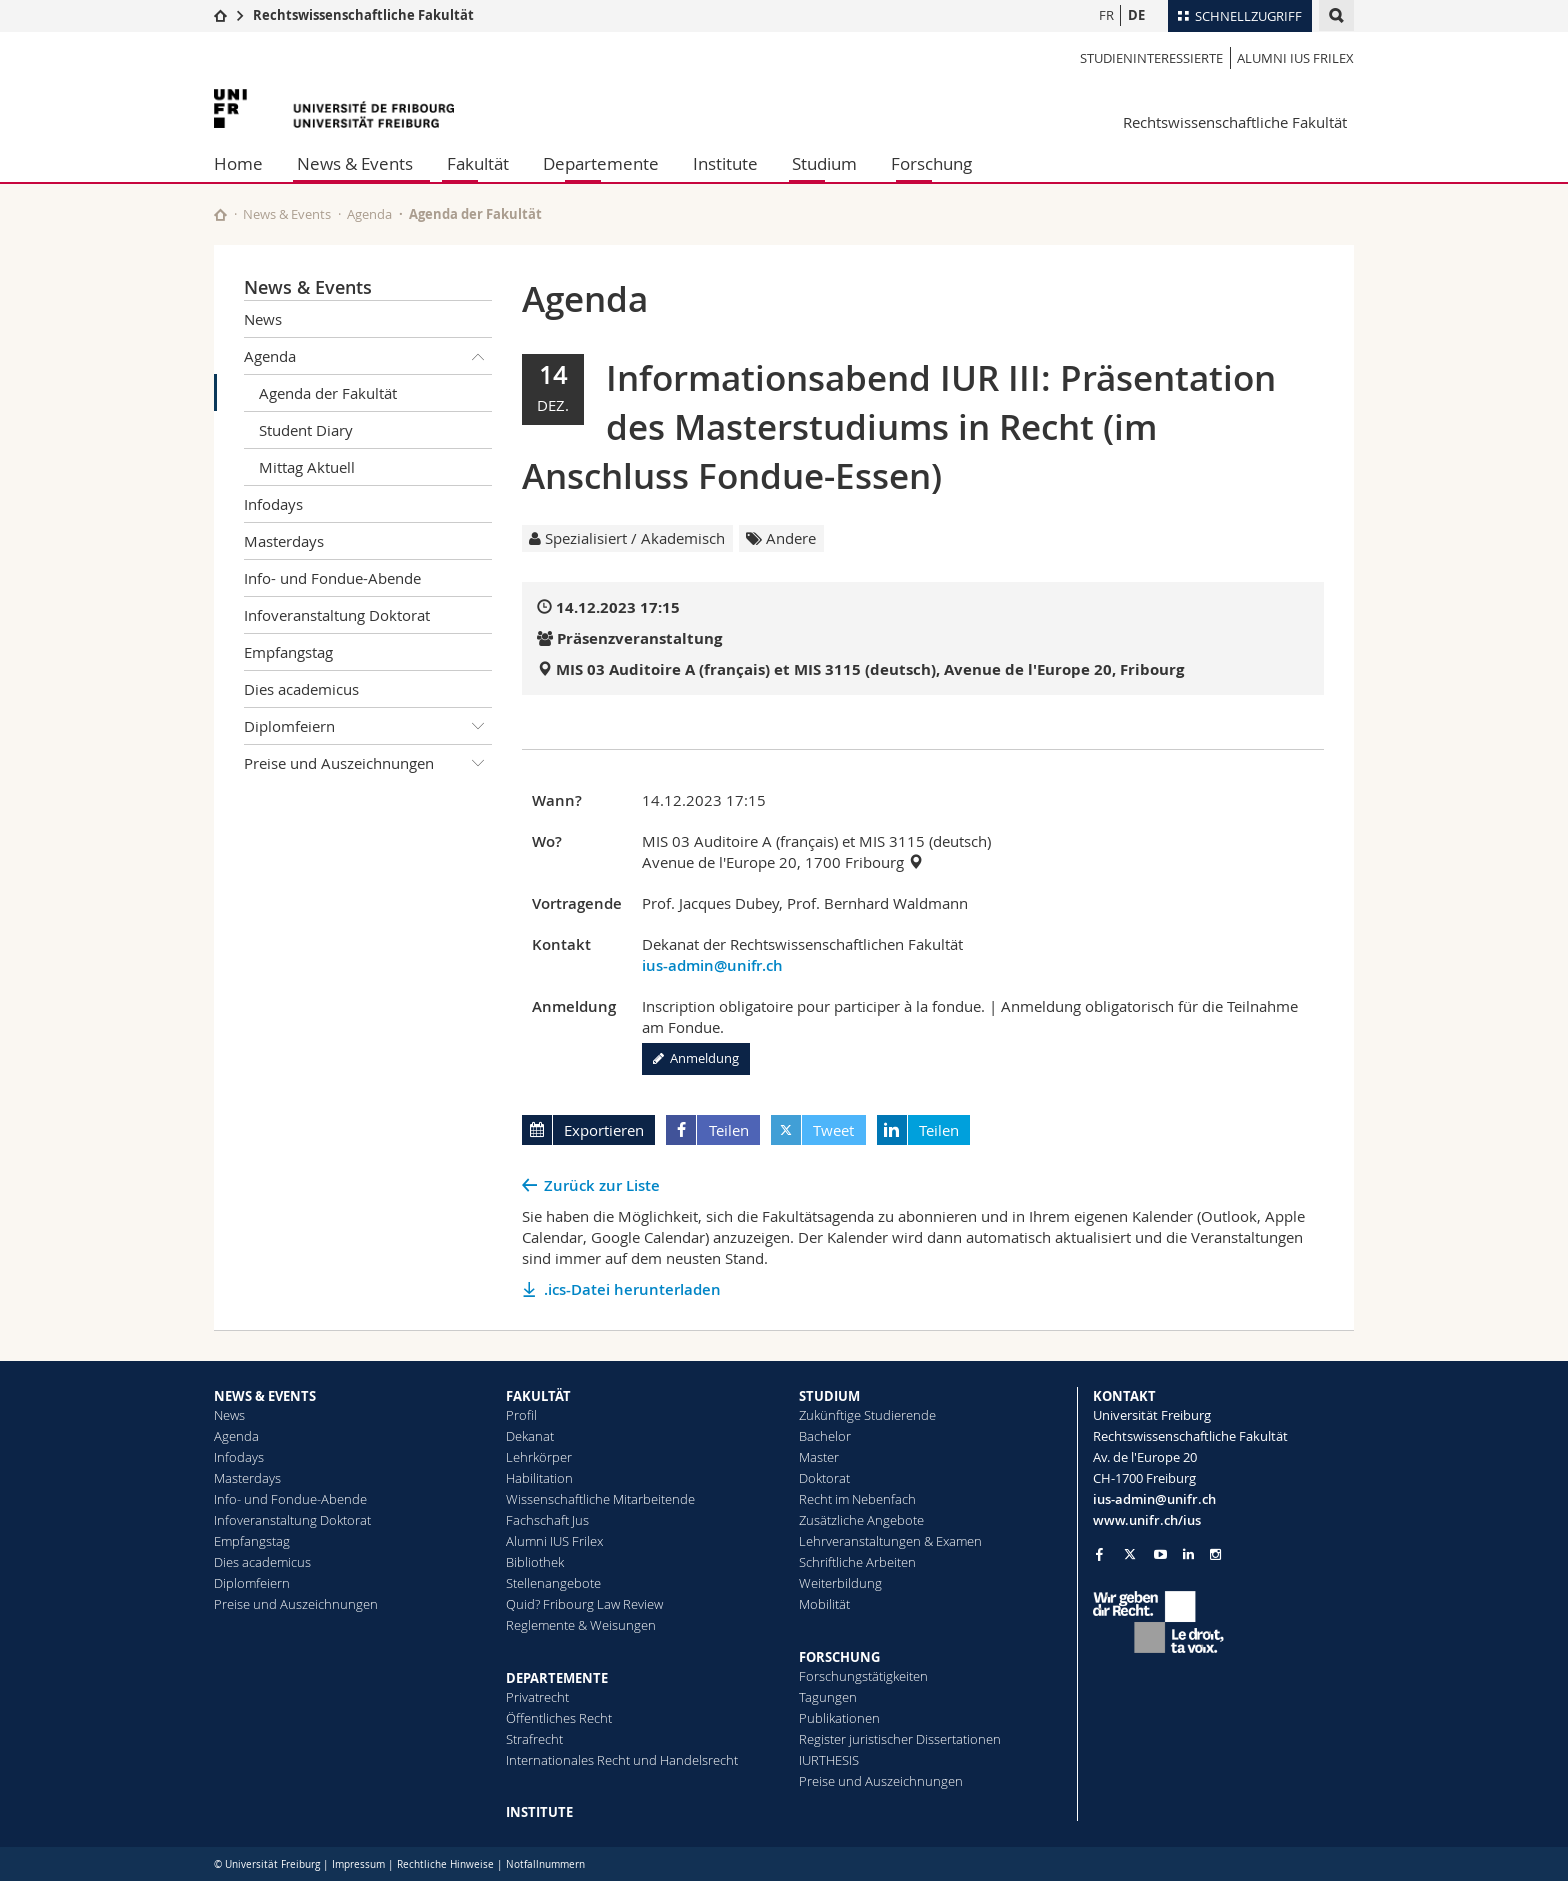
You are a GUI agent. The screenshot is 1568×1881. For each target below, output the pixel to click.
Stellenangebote (553, 1583)
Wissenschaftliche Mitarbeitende (600, 1499)
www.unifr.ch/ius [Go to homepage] (1147, 1520)
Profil (521, 1415)
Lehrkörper (539, 1457)
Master (819, 1457)
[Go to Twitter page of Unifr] (1130, 1554)
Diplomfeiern (368, 726)
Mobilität (824, 1604)
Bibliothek (535, 1562)
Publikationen (839, 1718)
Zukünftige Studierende (867, 1415)
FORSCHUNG (839, 1657)
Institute (725, 163)
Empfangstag (288, 652)
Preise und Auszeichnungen (368, 763)
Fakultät (478, 163)
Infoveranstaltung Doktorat (337, 615)
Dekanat (530, 1436)
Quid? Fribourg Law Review (584, 1604)
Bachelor (825, 1436)
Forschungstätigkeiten (863, 1676)
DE (1136, 15)
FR (1106, 15)
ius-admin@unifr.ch (712, 965)
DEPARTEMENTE (557, 1678)
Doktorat (824, 1478)
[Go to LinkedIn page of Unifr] (1188, 1554)
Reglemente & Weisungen (581, 1625)
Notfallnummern (545, 1864)
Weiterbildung (840, 1583)
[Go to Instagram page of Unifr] (1215, 1554)
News (263, 319)
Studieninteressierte (1151, 58)
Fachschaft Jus (547, 1520)
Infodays (273, 504)
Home (238, 163)
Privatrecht (537, 1697)
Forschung (931, 163)
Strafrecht (534, 1739)
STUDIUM (829, 1396)
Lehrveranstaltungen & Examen (890, 1541)
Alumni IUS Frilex (1295, 58)
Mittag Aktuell (307, 467)
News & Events (355, 163)
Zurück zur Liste (602, 1185)
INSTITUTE (539, 1812)
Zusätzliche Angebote (861, 1520)
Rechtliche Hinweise (445, 1864)
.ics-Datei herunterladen (632, 1289)
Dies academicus (301, 689)
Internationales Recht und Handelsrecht (622, 1760)
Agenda (369, 214)
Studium (824, 163)
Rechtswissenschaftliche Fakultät (363, 15)
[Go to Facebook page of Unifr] (1099, 1554)
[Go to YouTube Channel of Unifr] (1160, 1554)
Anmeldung (696, 1058)
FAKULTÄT (538, 1396)
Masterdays (284, 541)
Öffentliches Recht (559, 1718)
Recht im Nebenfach (857, 1499)
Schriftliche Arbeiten (857, 1562)
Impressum (358, 1864)
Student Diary (306, 430)
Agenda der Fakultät (328, 393)
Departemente (601, 163)
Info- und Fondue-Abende (332, 578)
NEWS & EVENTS (265, 1396)
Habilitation (539, 1478)
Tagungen (828, 1697)
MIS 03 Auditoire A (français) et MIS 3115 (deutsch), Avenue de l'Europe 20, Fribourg (870, 669)
